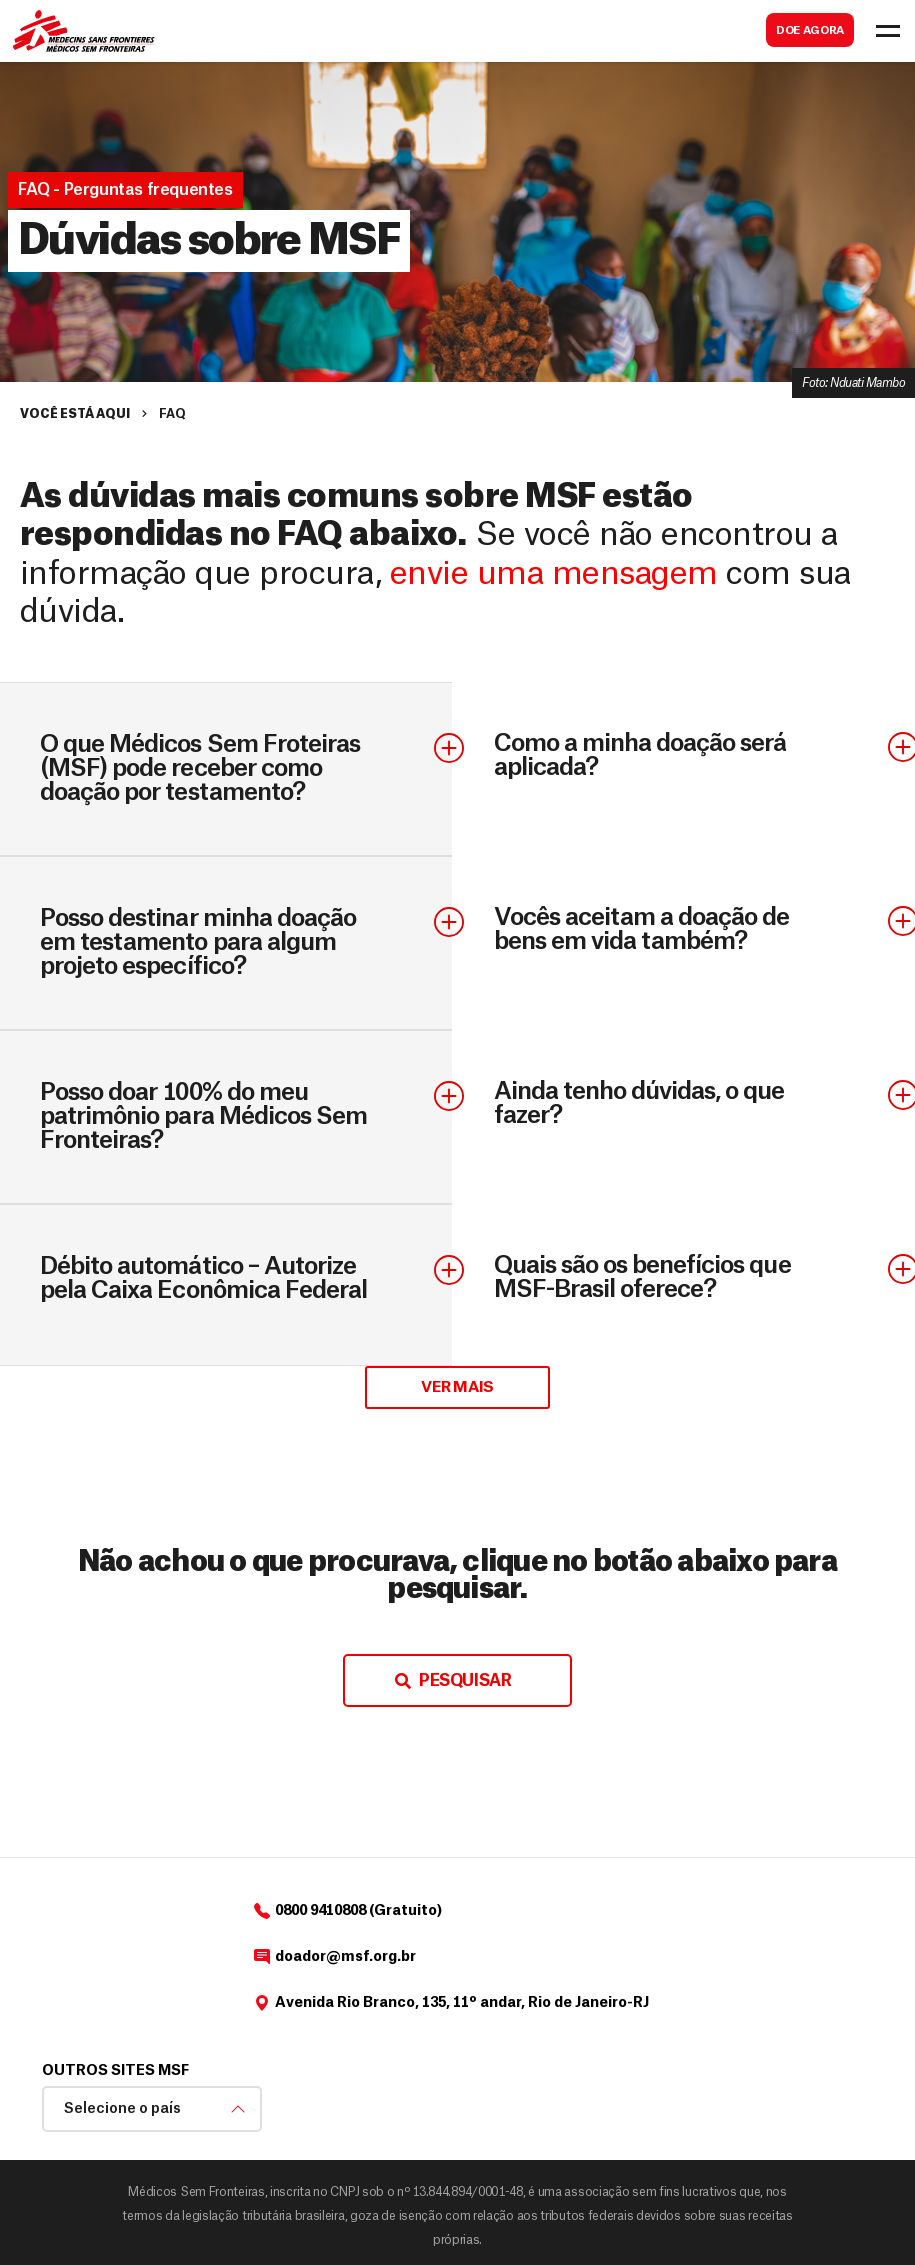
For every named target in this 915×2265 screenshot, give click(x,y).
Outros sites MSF (115, 2071)
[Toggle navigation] (888, 31)
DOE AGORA (810, 30)
